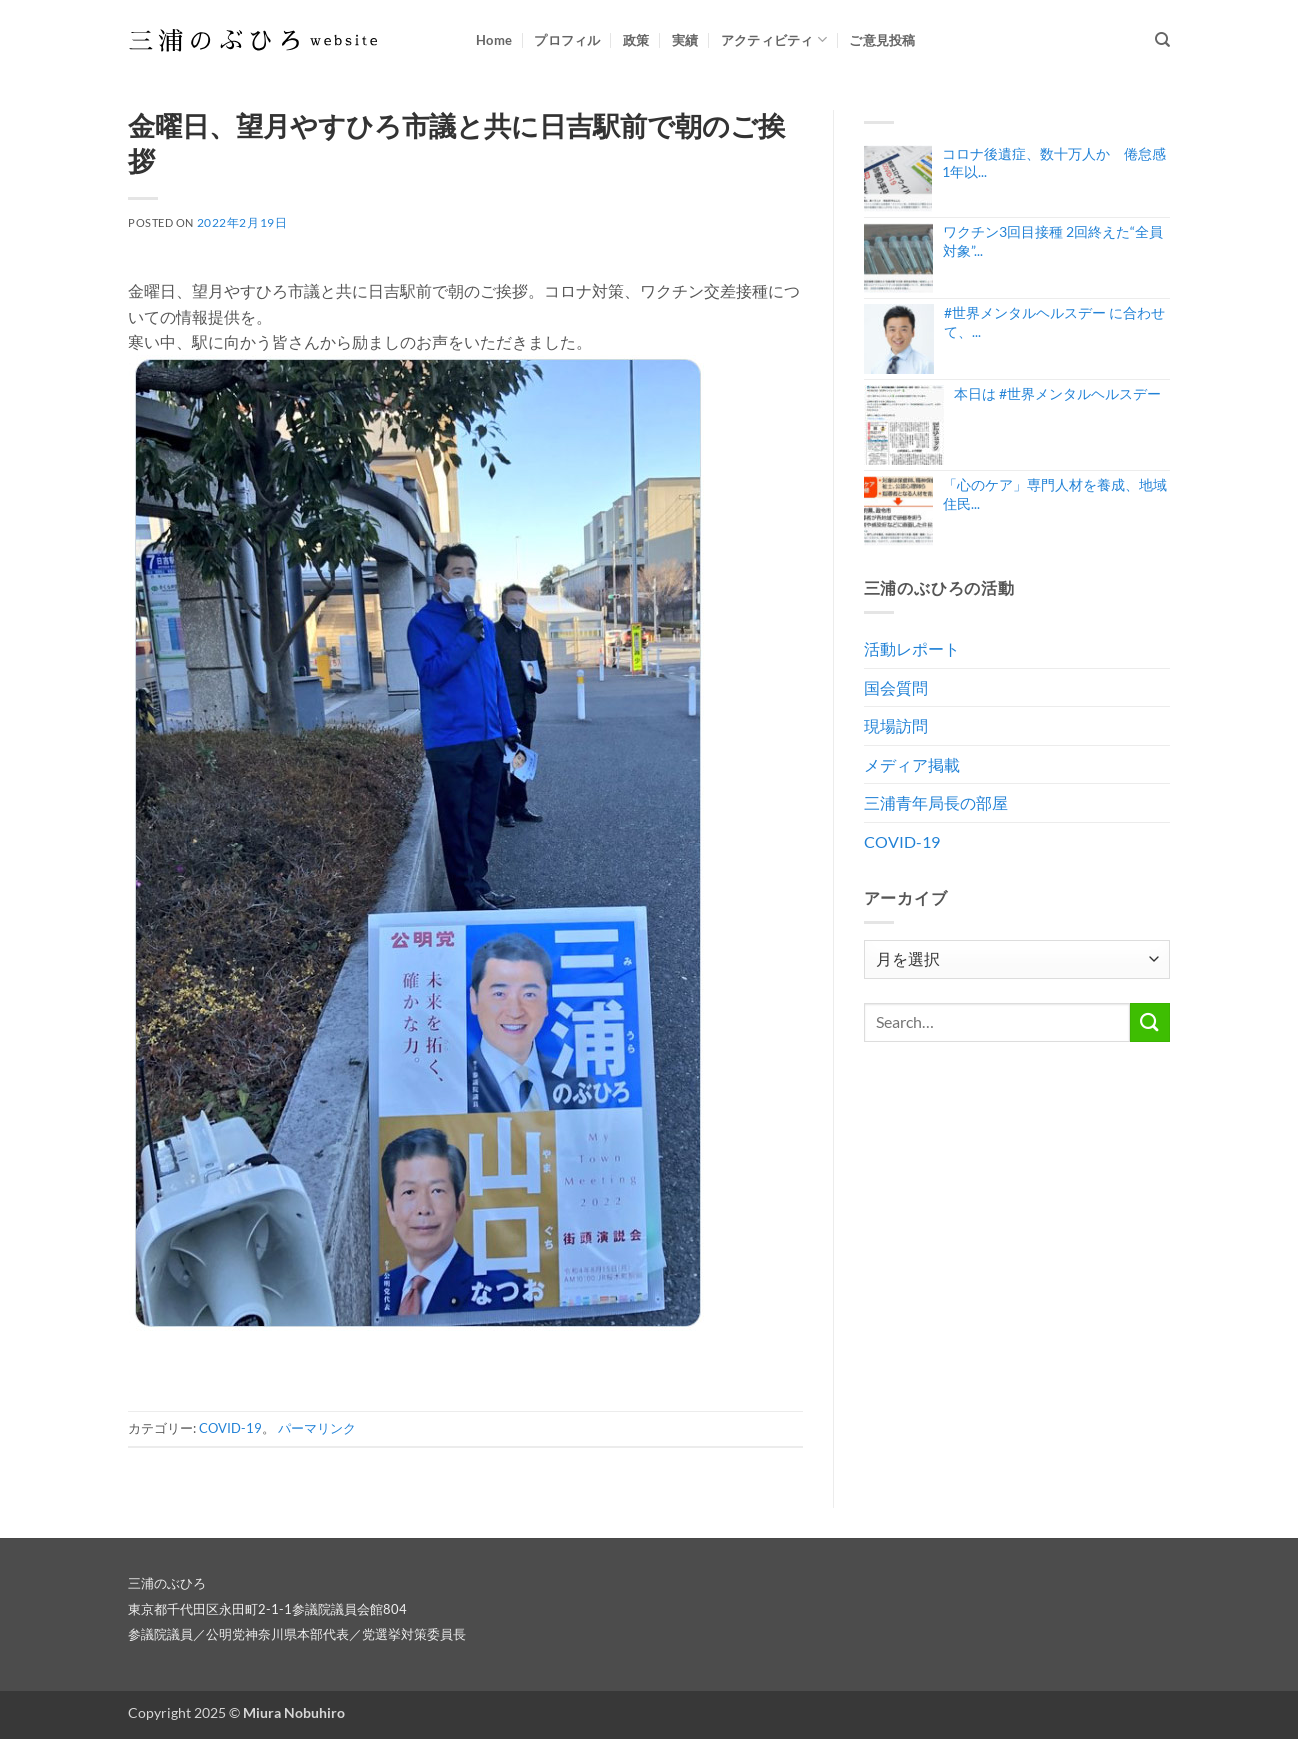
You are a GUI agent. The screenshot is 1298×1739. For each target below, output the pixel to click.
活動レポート (912, 648)
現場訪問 (896, 725)
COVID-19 (230, 1428)
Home (494, 40)
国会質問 (896, 687)
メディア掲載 (912, 764)
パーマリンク (317, 1428)
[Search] (1162, 40)
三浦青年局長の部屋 (936, 802)
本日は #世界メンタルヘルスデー (1057, 393)
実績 (685, 40)
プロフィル (567, 40)
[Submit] (1150, 1022)
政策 (636, 40)
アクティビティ (774, 39)
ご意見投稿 (882, 40)
